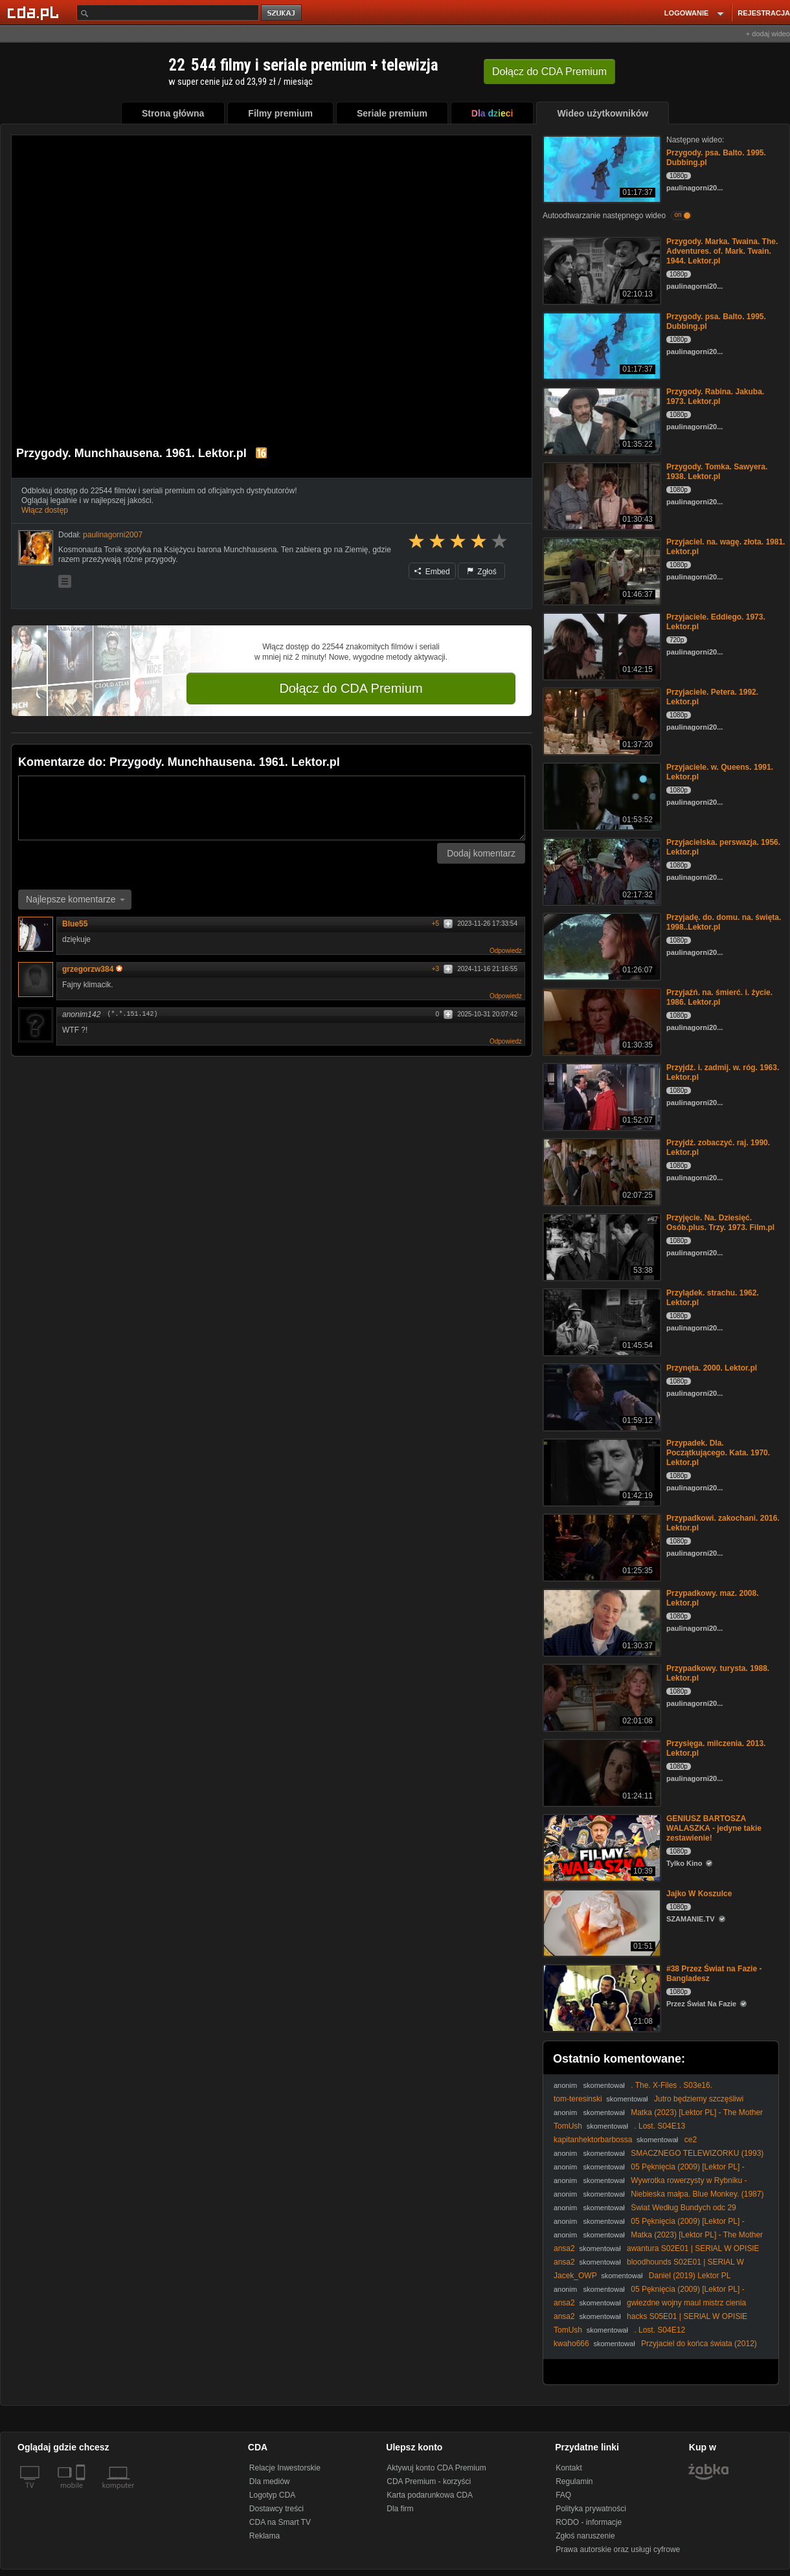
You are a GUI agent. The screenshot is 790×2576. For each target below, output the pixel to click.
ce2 (690, 2139)
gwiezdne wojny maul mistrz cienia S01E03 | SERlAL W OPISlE (650, 2307)
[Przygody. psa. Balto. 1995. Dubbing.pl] (601, 168)
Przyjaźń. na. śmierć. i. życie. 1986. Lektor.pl (719, 997)
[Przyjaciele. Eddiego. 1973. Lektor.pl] (601, 645)
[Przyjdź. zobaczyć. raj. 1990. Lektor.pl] (601, 1171)
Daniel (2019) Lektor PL (690, 2275)
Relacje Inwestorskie (285, 2467)
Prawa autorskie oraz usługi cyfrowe (618, 2549)
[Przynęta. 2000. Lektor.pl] (601, 1396)
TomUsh (568, 2126)
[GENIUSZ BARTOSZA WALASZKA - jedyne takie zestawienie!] (601, 1846)
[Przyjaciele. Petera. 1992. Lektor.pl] (601, 720)
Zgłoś (482, 571)
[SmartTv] (82, 2493)
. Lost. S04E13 (659, 2126)
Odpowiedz (506, 950)
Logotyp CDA (272, 2495)
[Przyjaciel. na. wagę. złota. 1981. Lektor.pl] (601, 570)
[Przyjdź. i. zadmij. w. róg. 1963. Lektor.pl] (601, 1095)
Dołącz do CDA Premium (350, 688)
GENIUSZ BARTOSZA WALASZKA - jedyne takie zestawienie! (714, 1828)
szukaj (282, 13)
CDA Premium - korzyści (429, 2481)
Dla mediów (269, 2481)
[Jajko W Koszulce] (601, 1921)
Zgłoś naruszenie (585, 2535)
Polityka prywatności (591, 2508)
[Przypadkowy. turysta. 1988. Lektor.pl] (601, 1696)
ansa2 (564, 2248)
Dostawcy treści (276, 2508)
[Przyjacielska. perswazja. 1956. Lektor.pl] (601, 870)
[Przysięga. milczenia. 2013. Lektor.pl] (601, 1771)
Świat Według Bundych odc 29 (683, 2207)
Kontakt (569, 2467)
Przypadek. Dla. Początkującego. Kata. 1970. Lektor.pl (718, 1453)
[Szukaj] (167, 13)
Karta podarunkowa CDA (430, 2495)
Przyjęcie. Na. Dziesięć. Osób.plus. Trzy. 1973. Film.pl (720, 1222)
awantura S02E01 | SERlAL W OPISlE (693, 2248)
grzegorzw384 (92, 969)
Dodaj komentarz (481, 853)
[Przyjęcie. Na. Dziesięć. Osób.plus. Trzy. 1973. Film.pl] (601, 1246)
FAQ (563, 2495)
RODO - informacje (589, 2522)
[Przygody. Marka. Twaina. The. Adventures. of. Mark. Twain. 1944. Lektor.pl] (601, 269)
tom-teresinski (578, 2098)
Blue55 (74, 923)
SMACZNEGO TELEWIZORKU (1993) (697, 2153)
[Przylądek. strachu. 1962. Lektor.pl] (601, 1321)
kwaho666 (571, 2343)
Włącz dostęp (44, 510)
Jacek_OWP (575, 2275)
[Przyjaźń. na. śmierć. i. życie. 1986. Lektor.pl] (601, 1020)
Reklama (264, 2535)
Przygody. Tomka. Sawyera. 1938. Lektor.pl (716, 471)
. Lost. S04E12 (659, 2330)
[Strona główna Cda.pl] (35, 12)
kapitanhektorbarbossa (593, 2139)
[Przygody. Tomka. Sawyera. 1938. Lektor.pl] (601, 495)
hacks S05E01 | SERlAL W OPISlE (687, 2316)
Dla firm (400, 2508)
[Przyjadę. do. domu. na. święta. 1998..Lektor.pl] (601, 945)
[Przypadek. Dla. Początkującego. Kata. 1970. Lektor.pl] (601, 1471)
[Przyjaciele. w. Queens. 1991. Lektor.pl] (601, 795)
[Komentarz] (271, 808)
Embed (431, 571)
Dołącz (549, 71)
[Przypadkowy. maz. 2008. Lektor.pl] (601, 1621)
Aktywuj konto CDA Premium (436, 2467)
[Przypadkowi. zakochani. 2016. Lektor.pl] (601, 1546)
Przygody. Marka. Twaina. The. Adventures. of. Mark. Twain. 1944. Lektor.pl (722, 251)
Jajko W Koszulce (699, 1893)
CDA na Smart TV (280, 2522)
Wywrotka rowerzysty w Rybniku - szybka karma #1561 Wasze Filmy (650, 2185)
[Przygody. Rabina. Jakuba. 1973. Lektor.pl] (601, 420)
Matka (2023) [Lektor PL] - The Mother (697, 2112)
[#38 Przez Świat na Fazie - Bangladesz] (601, 1997)
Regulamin (574, 2481)
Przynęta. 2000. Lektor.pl (711, 1367)
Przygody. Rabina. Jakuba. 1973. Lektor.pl (715, 396)
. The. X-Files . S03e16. (671, 2085)
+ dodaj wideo (768, 34)
